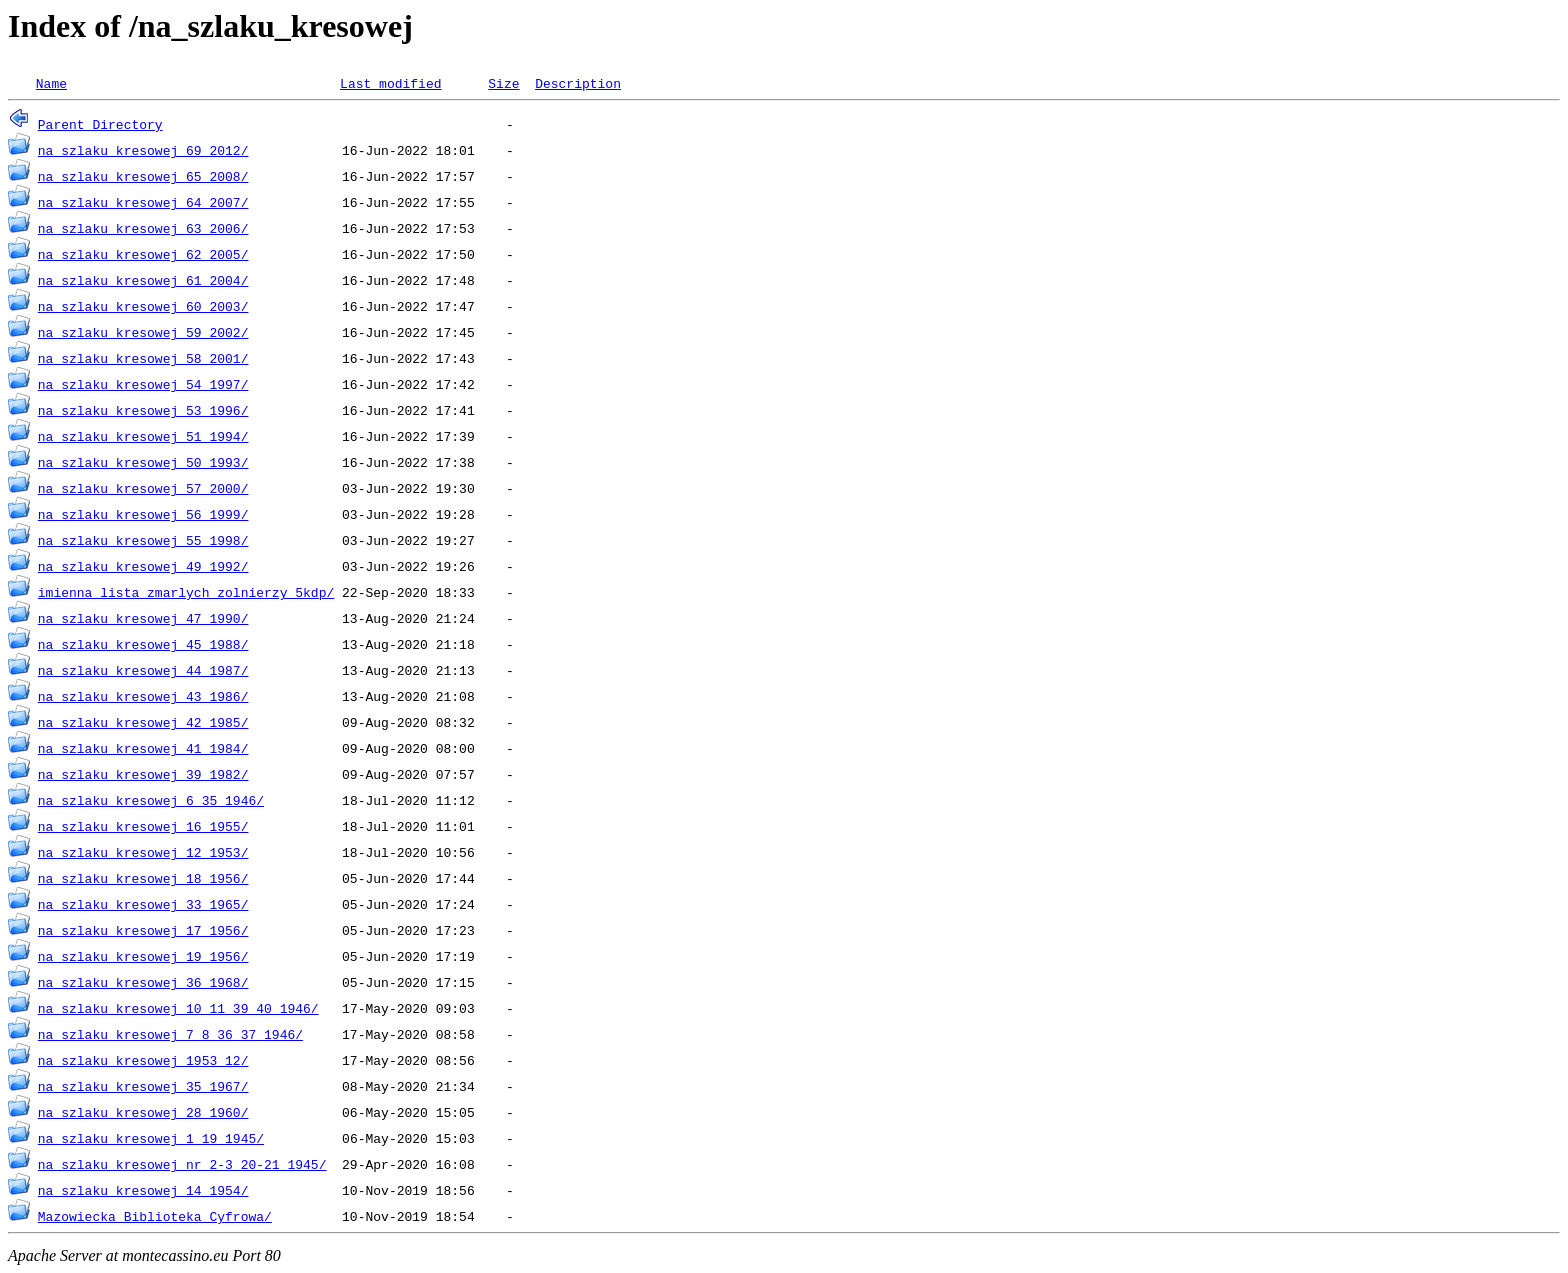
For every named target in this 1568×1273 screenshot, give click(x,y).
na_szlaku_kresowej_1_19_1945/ (151, 1138)
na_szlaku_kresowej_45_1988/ (143, 644)
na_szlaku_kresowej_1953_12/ (143, 1060)
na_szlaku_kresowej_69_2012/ (143, 150)
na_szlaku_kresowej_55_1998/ (143, 540)
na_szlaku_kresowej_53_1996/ (143, 410)
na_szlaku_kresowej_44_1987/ (143, 670)
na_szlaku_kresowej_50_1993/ (143, 462)
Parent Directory (100, 124)
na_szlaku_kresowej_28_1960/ (143, 1112)
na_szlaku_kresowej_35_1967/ (143, 1086)
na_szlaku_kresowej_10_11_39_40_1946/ (178, 1008)
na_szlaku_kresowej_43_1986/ (143, 696)
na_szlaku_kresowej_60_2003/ (143, 306)
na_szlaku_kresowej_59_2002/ (143, 332)
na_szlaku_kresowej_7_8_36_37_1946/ (170, 1034)
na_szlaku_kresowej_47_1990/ (143, 618)
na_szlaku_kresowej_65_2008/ (143, 176)
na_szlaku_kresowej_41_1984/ (143, 748)
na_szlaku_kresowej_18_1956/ (143, 878)
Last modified (390, 83)
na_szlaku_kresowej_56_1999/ (143, 514)
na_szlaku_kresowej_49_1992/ (143, 566)
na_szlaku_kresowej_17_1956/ (143, 930)
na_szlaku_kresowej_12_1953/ (143, 852)
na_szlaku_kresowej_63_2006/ (143, 228)
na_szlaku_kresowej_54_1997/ (143, 384)
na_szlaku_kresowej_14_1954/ (143, 1190)
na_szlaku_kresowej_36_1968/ (143, 982)
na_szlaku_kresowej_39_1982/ (143, 774)
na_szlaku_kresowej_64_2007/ (143, 202)
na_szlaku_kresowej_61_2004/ (143, 280)
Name (51, 83)
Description (578, 83)
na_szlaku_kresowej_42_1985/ (143, 722)
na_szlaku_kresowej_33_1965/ (143, 904)
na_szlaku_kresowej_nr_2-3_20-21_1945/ (182, 1164)
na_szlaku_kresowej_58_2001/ (143, 358)
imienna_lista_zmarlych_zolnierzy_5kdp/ (186, 592)
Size (503, 83)
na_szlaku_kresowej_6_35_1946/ (151, 800)
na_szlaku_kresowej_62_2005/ (143, 254)
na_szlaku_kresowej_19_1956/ (143, 956)
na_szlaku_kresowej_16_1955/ (143, 826)
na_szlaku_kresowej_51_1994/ (143, 436)
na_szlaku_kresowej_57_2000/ (143, 488)
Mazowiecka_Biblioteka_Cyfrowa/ (155, 1216)
